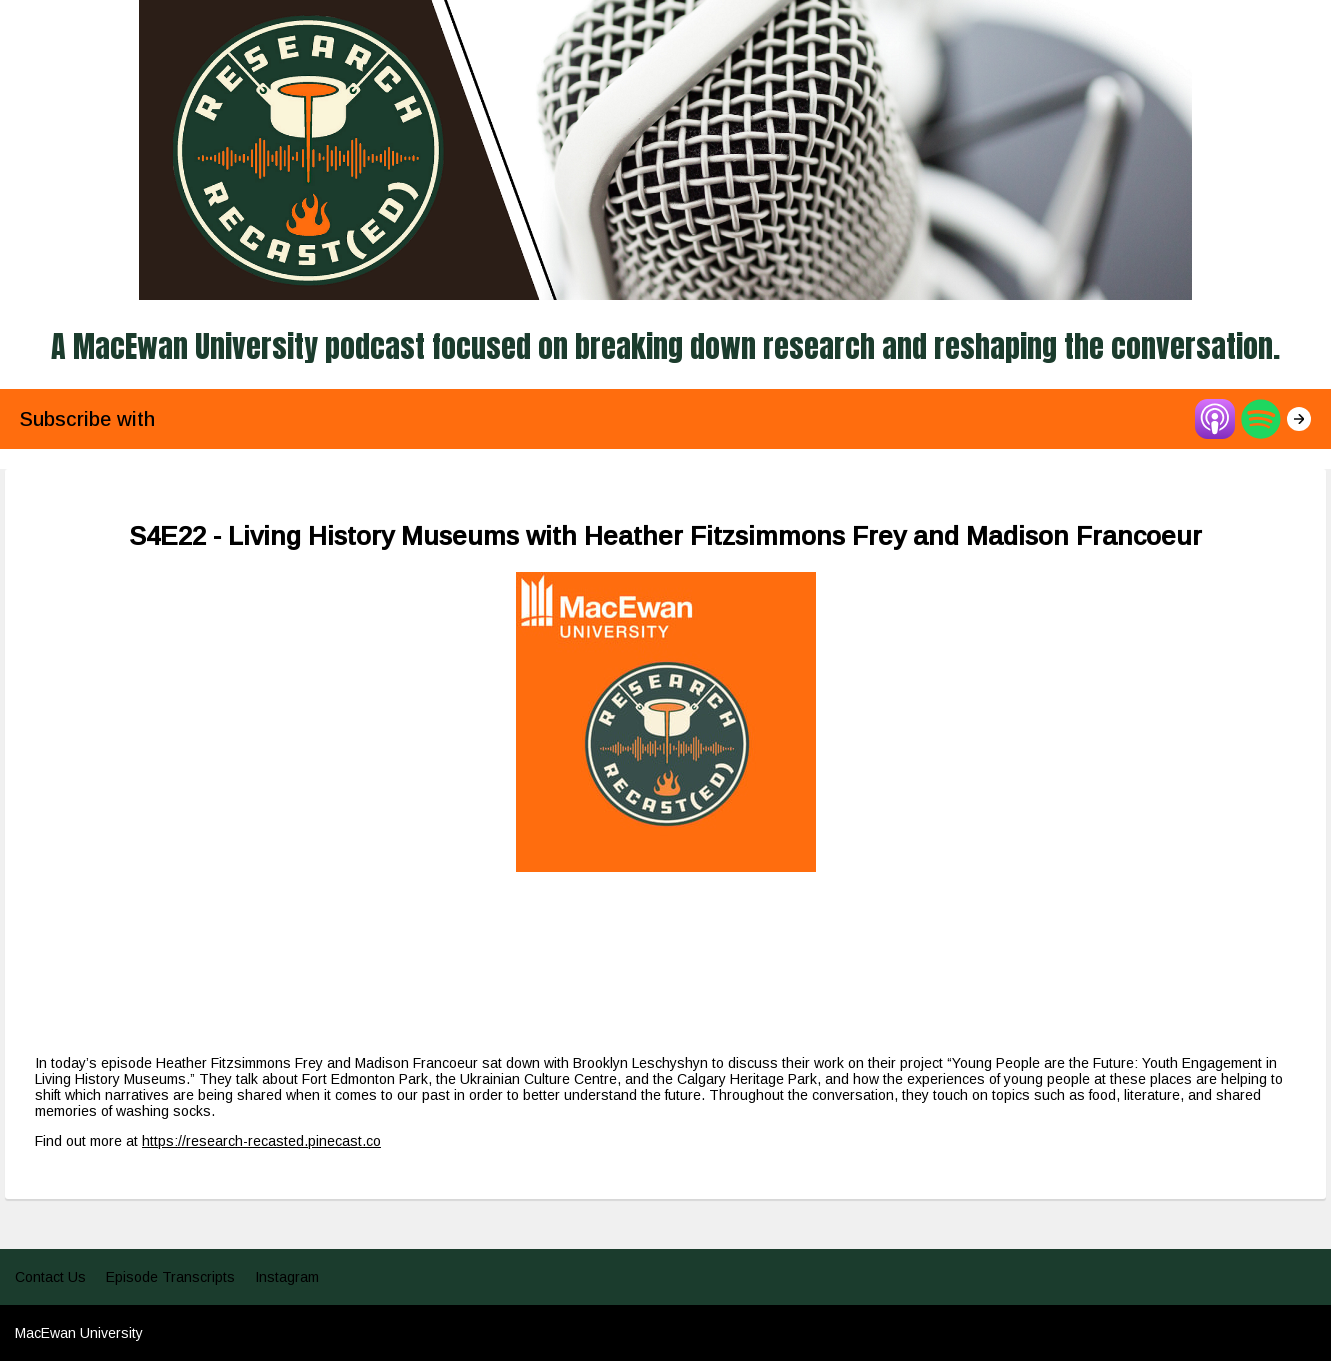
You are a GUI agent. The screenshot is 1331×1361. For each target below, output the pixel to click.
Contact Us (50, 1277)
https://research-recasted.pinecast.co (261, 1141)
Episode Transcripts (170, 1277)
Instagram (287, 1277)
